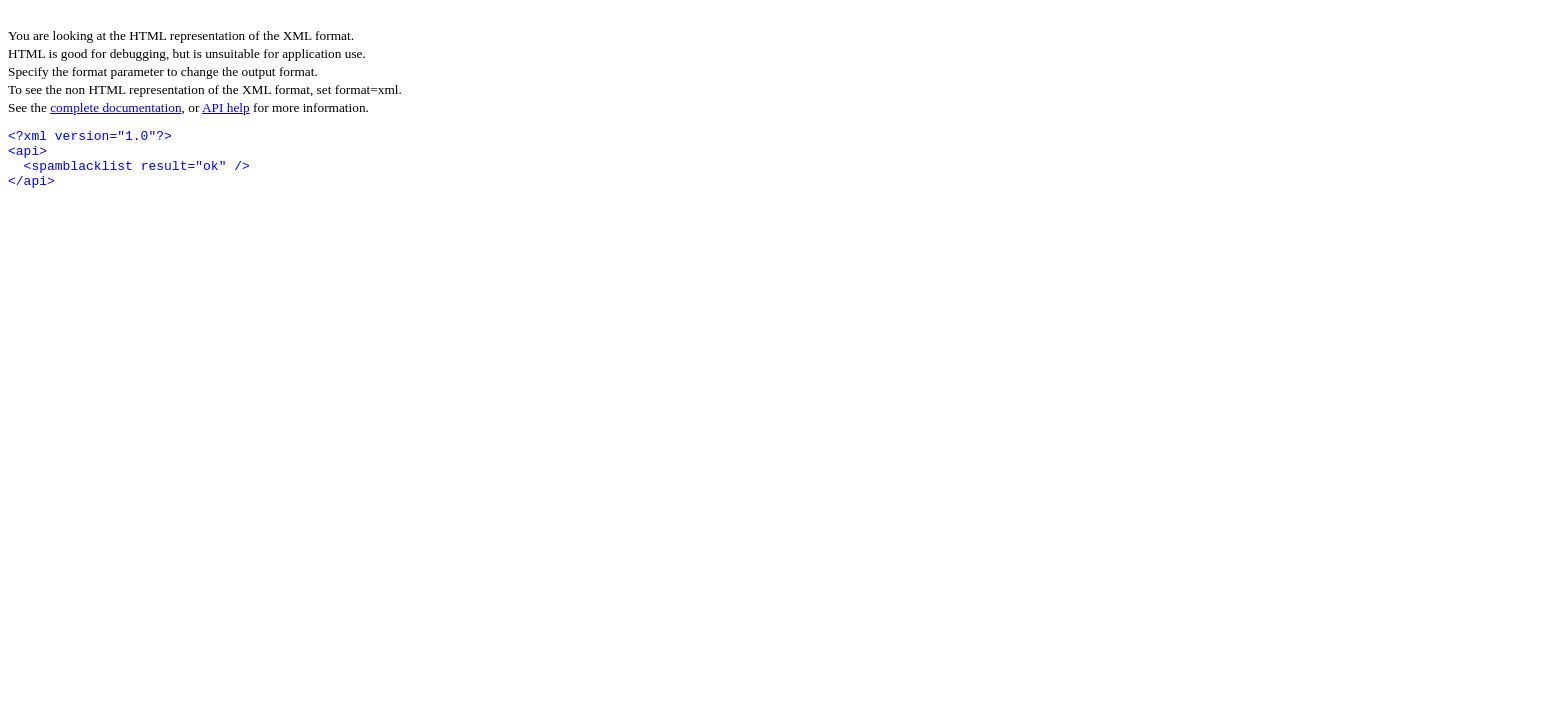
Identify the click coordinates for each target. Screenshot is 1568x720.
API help (226, 107)
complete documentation (115, 107)
